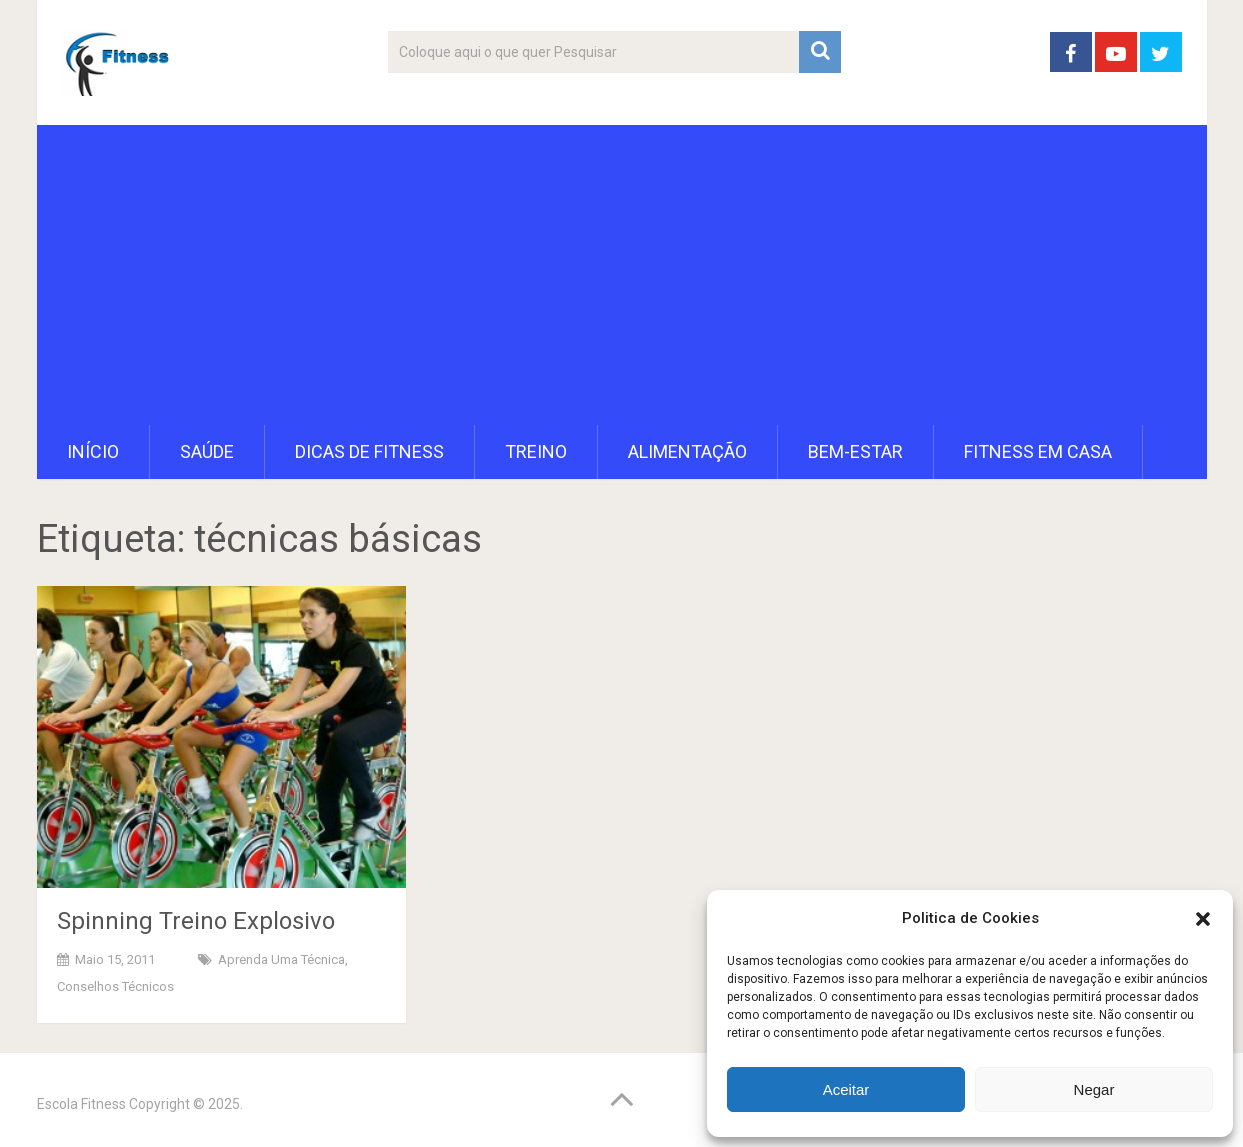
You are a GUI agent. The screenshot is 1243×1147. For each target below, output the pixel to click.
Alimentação (687, 451)
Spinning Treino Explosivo (196, 921)
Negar (1094, 1089)
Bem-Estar (855, 451)
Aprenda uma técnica (281, 959)
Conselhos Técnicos (115, 986)
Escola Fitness (81, 1104)
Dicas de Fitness (369, 451)
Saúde (207, 451)
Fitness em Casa (1038, 451)
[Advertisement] (622, 275)
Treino (536, 451)
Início (93, 451)
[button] (1203, 919)
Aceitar (846, 1089)
